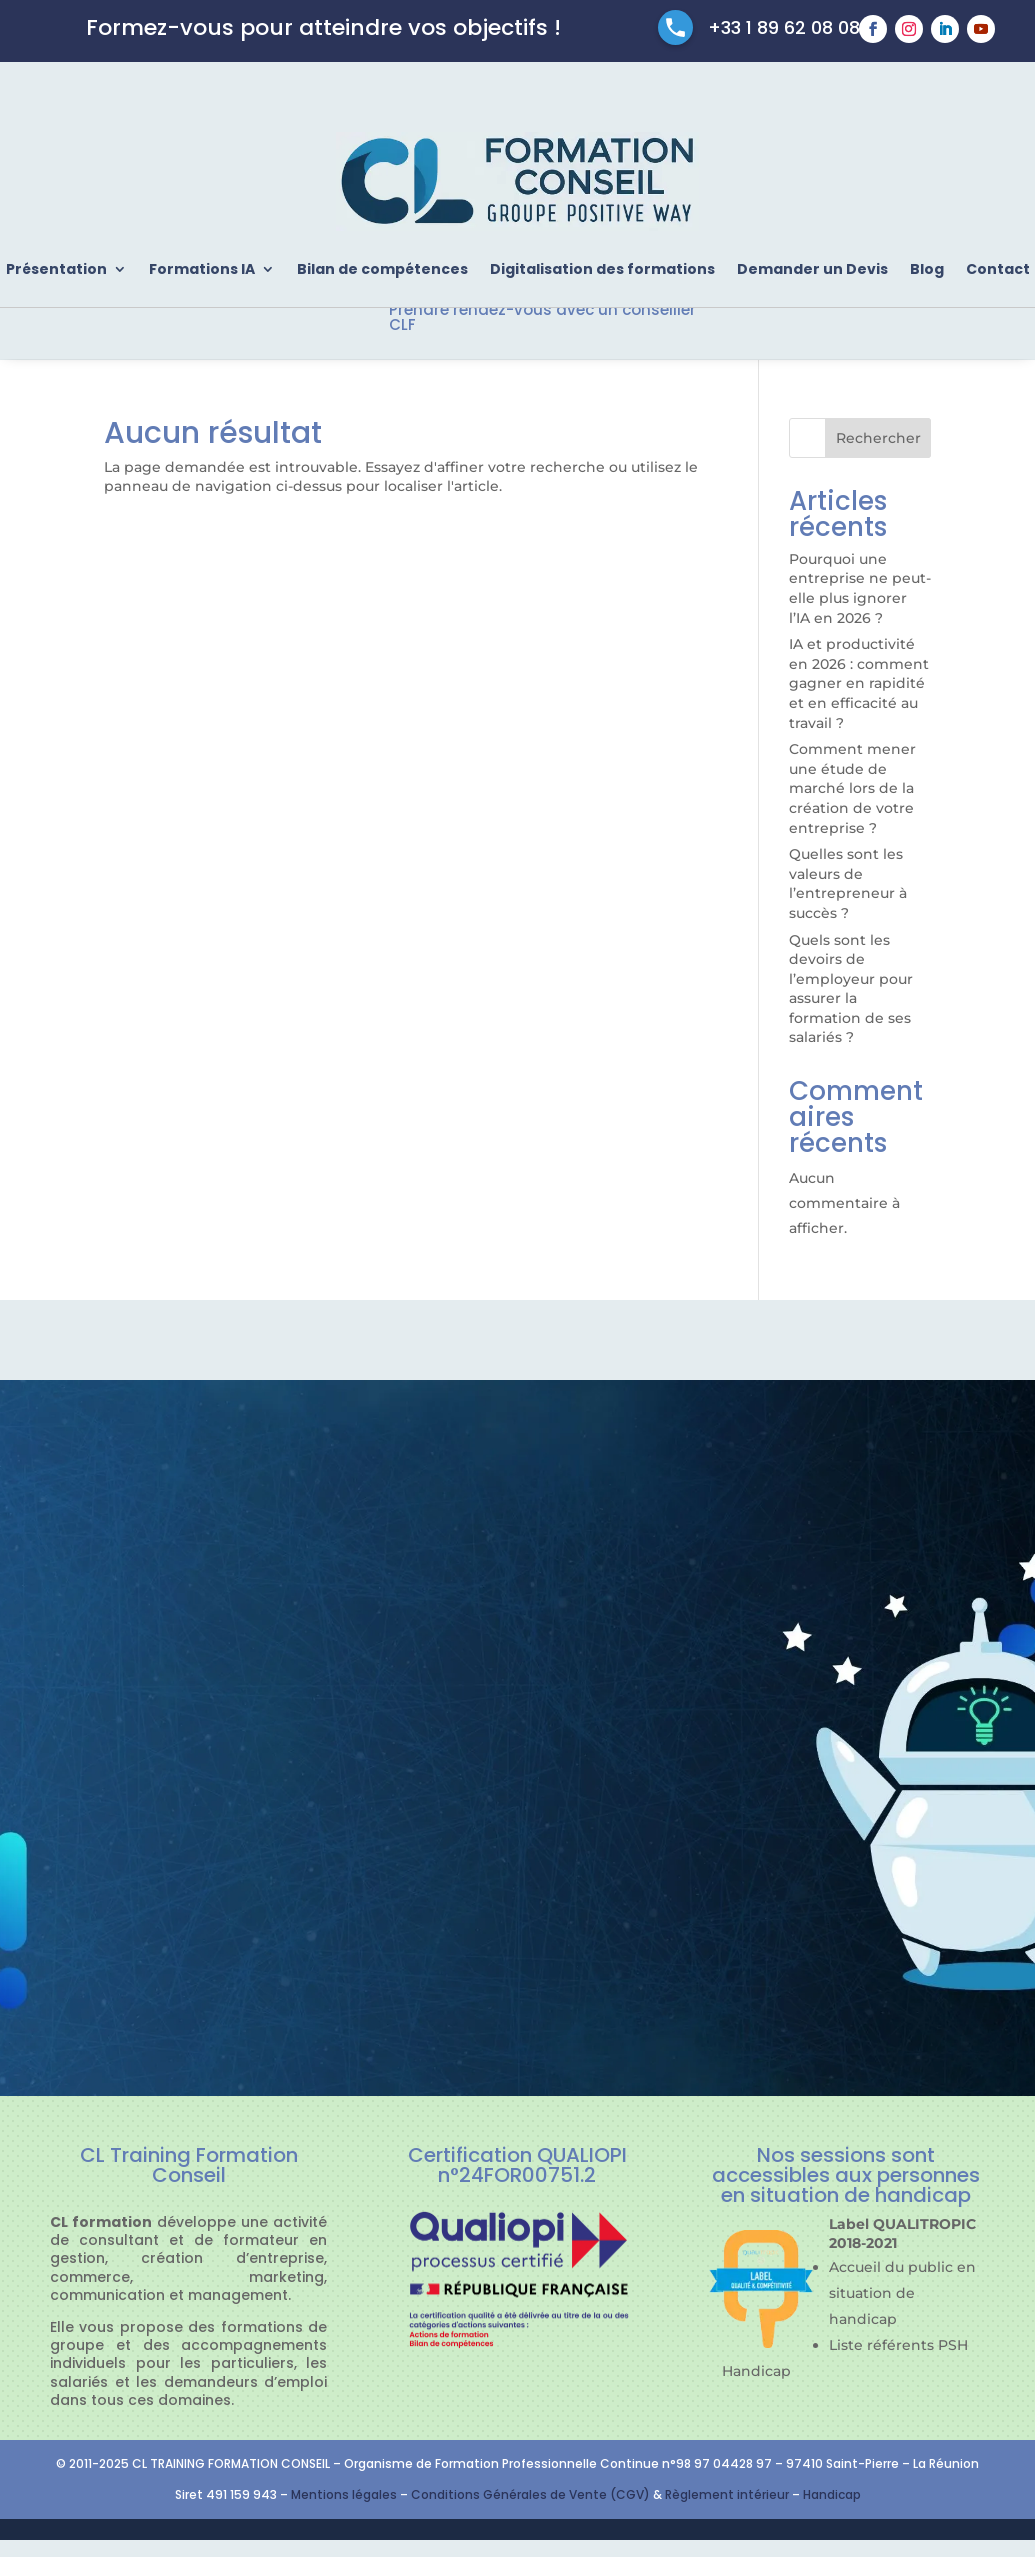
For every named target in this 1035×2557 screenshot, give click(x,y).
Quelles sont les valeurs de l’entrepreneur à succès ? (848, 883)
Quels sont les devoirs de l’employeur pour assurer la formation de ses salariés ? (851, 989)
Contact (998, 269)
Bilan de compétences (382, 269)
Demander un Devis (812, 269)
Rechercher (878, 438)
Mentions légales (344, 2494)
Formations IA (202, 269)
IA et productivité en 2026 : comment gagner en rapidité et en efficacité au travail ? (859, 683)
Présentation (56, 269)
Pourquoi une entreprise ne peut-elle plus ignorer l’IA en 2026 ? (860, 588)
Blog (927, 269)
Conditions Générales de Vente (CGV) (530, 2494)
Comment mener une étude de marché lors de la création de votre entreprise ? (852, 788)
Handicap (832, 2494)
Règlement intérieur (728, 2494)
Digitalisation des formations (602, 269)
